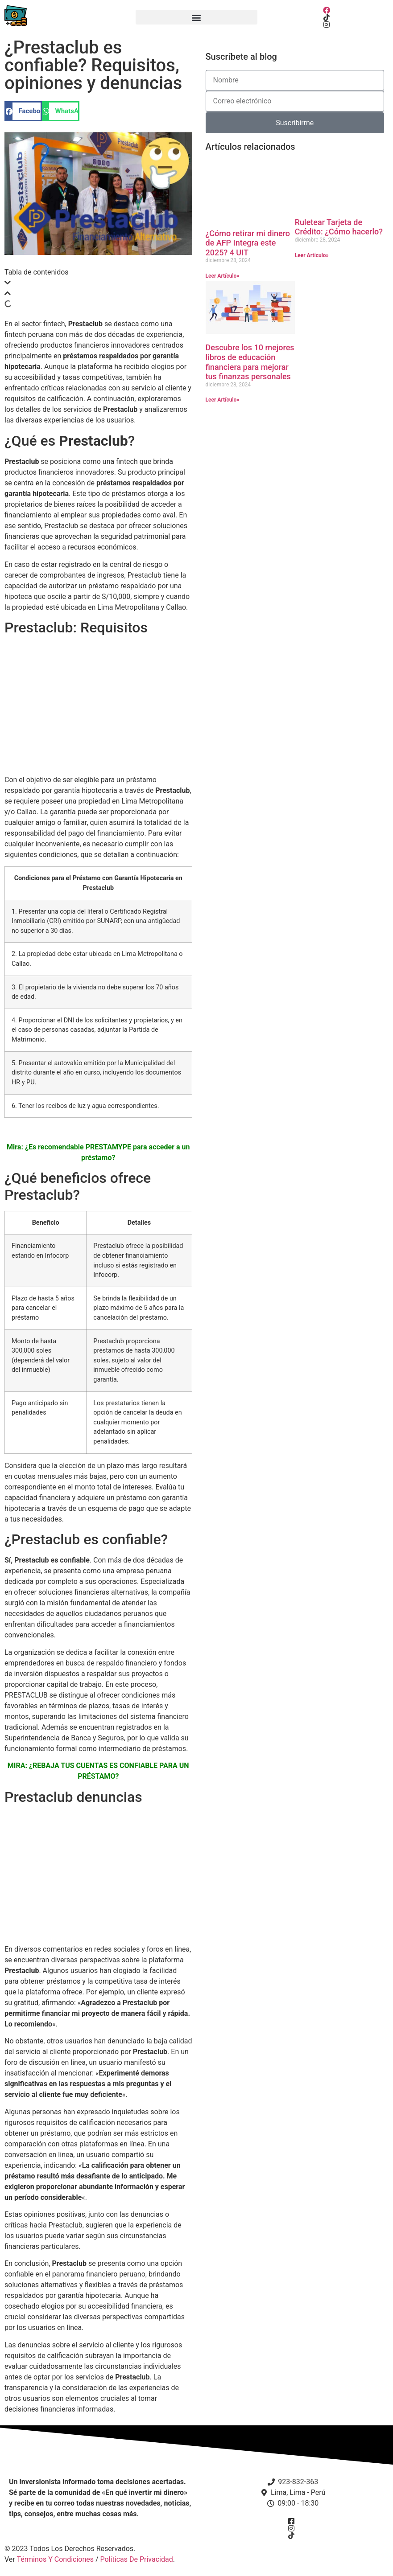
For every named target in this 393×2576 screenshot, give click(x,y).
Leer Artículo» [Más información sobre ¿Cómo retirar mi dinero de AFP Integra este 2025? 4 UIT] (223, 276)
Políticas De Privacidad (136, 2559)
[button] (197, 17)
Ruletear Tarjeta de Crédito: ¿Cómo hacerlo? (339, 227)
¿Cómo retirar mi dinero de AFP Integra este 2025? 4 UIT (248, 243)
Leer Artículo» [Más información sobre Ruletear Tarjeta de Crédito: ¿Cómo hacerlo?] (312, 255)
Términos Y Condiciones (55, 2559)
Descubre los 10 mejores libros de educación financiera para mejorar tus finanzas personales (250, 362)
